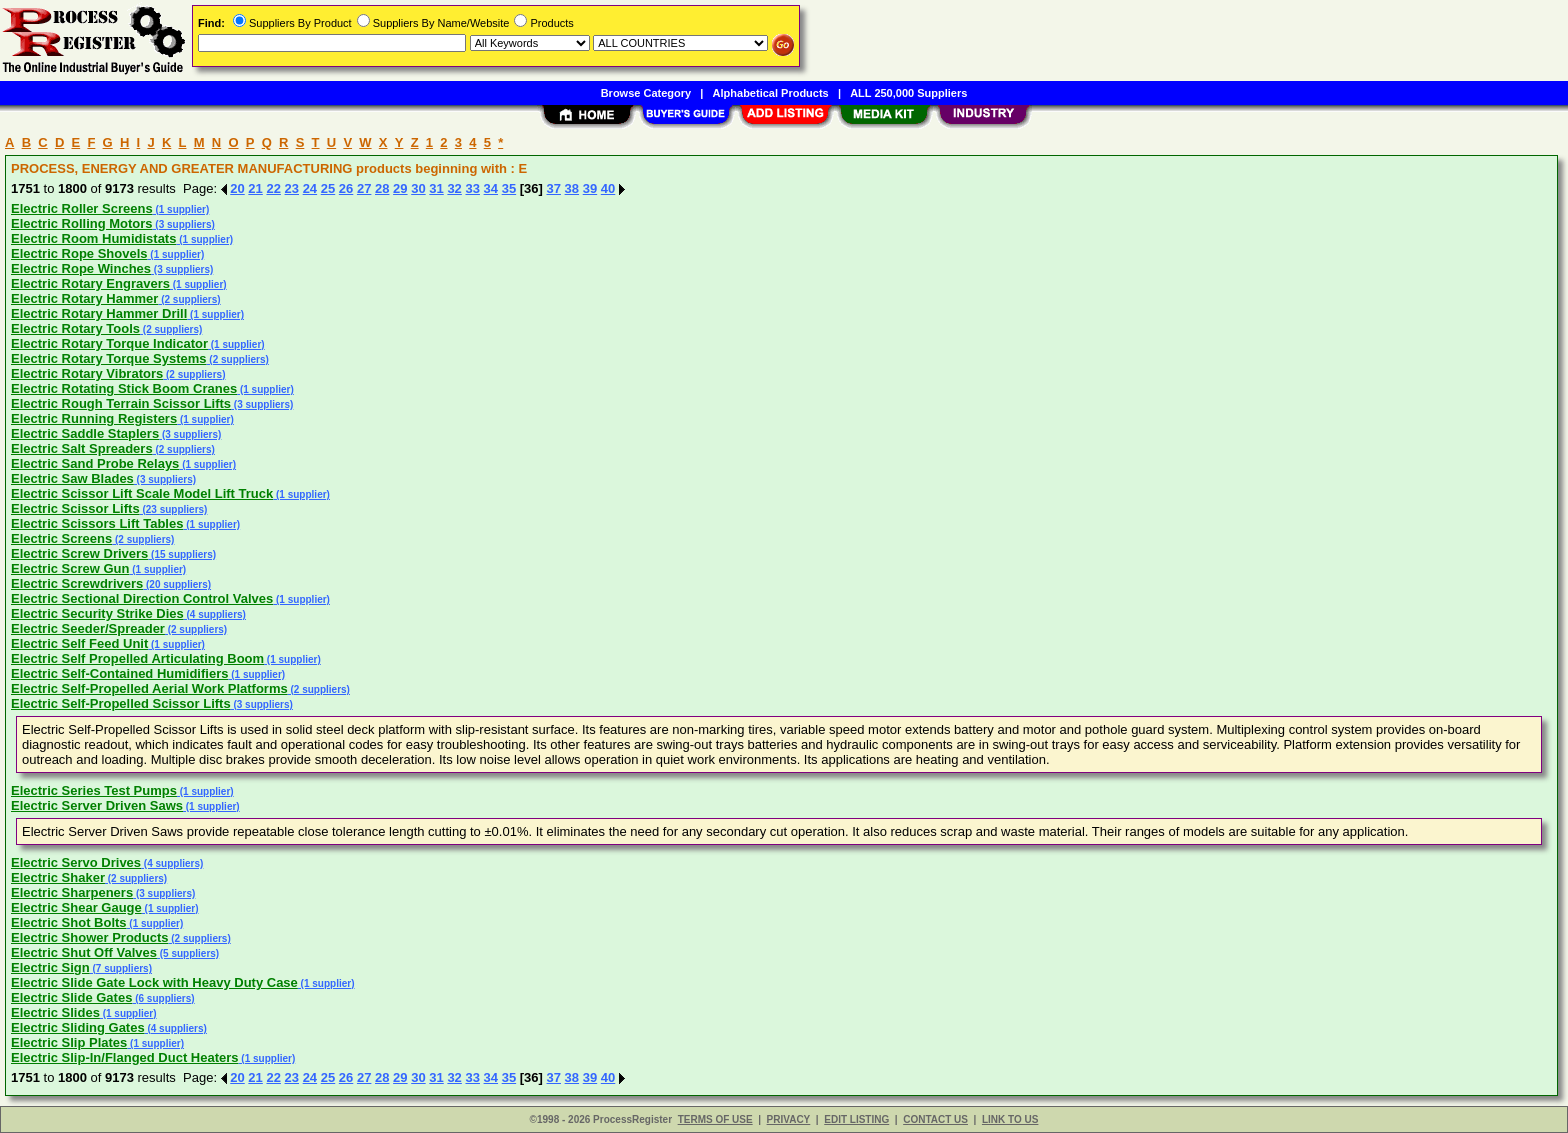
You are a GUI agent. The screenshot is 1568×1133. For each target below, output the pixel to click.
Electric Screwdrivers (77, 583)
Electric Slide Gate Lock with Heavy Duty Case (154, 982)
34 (491, 188)
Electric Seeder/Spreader (88, 628)
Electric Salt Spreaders (82, 448)
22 (273, 188)
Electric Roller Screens (82, 208)
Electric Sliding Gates (78, 1027)
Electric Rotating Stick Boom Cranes (124, 388)
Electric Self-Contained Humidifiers (119, 673)
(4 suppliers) (215, 614)
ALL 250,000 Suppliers (908, 93)
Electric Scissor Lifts (75, 508)
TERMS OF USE (715, 1119)
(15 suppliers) (182, 554)
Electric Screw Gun (70, 568)
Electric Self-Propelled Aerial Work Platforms (149, 688)
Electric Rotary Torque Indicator (109, 343)
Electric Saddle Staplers (85, 433)
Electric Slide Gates (71, 997)
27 (364, 188)
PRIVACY (789, 1119)
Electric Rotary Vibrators (87, 373)
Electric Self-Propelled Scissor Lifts (121, 703)
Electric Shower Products (90, 937)
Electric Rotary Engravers (90, 283)
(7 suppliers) (121, 968)
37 (554, 188)
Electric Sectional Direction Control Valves (142, 598)
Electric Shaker (58, 877)
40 (608, 188)
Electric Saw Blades (72, 478)
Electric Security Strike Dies (97, 613)
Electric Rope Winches (81, 268)
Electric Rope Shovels (79, 253)
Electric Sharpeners (72, 892)
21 (255, 188)
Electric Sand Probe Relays (95, 463)
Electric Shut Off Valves (84, 952)
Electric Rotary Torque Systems (109, 358)
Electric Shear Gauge (76, 907)
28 (382, 188)
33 (472, 188)
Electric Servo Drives (76, 862)
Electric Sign (50, 967)
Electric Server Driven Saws (97, 805)
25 (328, 188)
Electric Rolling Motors (82, 223)
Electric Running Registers (94, 418)
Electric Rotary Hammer (84, 298)
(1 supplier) (181, 209)
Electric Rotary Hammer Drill (99, 313)
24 (310, 188)
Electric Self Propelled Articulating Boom (137, 658)
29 (400, 188)
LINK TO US (1010, 1119)
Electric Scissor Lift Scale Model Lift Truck (142, 493)
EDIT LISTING (856, 1119)
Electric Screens (61, 538)
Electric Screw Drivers (79, 553)
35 (509, 188)
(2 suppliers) (189, 299)
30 (418, 188)
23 (292, 188)
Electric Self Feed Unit (79, 643)
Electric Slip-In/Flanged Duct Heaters (125, 1057)
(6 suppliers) (163, 998)
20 (237, 188)
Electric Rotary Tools (75, 328)
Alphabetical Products (771, 93)
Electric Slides (55, 1012)
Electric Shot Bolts (69, 922)
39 (590, 188)
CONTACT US (935, 1119)
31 (436, 188)
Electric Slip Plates (69, 1042)
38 (572, 188)
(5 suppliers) (188, 953)
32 (454, 188)
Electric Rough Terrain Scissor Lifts (121, 403)
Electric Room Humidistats (93, 238)
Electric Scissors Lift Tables (97, 523)
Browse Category (646, 93)
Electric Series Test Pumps (94, 790)
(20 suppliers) (177, 584)
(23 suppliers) (174, 509)
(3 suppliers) (184, 224)
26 (346, 188)
